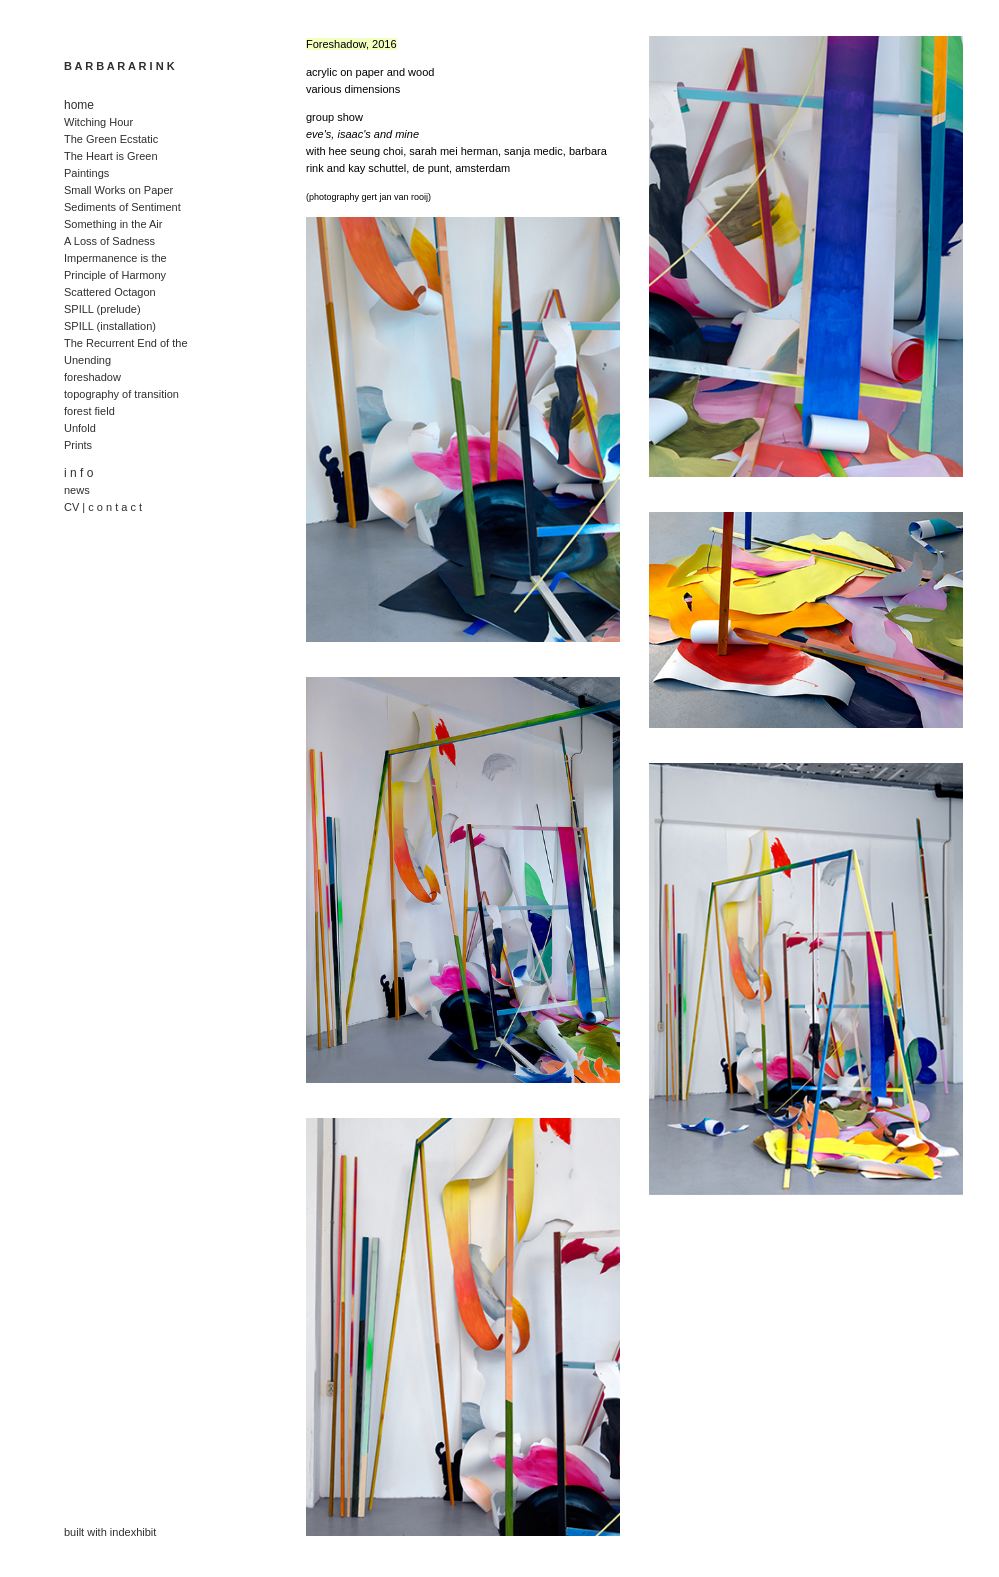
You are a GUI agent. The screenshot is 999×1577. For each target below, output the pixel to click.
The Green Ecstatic (111, 139)
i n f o (78, 473)
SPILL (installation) (110, 326)
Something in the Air (113, 224)
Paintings (86, 173)
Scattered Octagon (110, 292)
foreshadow (92, 377)
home (79, 105)
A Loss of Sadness (109, 241)
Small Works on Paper (118, 190)
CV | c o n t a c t (103, 507)
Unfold (80, 428)
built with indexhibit (110, 1532)
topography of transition (121, 394)
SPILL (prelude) (102, 309)
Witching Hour (98, 122)
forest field (89, 411)
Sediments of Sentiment (122, 207)
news (77, 490)
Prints (78, 445)
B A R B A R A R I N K (119, 66)
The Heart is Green (111, 156)
